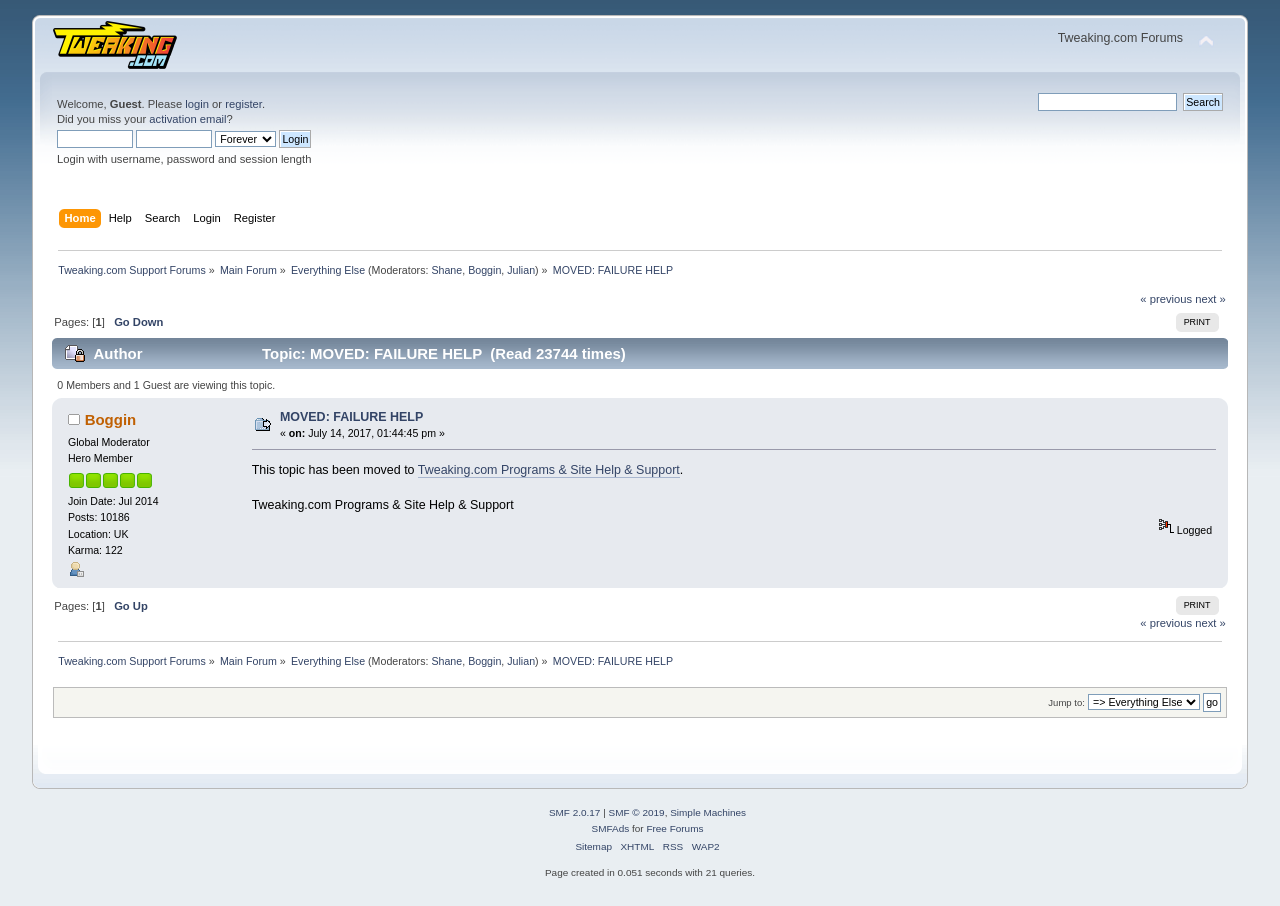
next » (1210, 299)
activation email (187, 119)
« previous (1166, 299)
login (197, 104)
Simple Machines (708, 812)
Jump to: (1066, 702)
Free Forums (674, 828)
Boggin (484, 270)
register (243, 104)
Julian (521, 270)
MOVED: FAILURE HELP (351, 417)
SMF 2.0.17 (575, 812)
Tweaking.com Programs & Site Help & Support (549, 470)
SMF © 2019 (637, 812)
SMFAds (611, 828)
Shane (446, 270)
